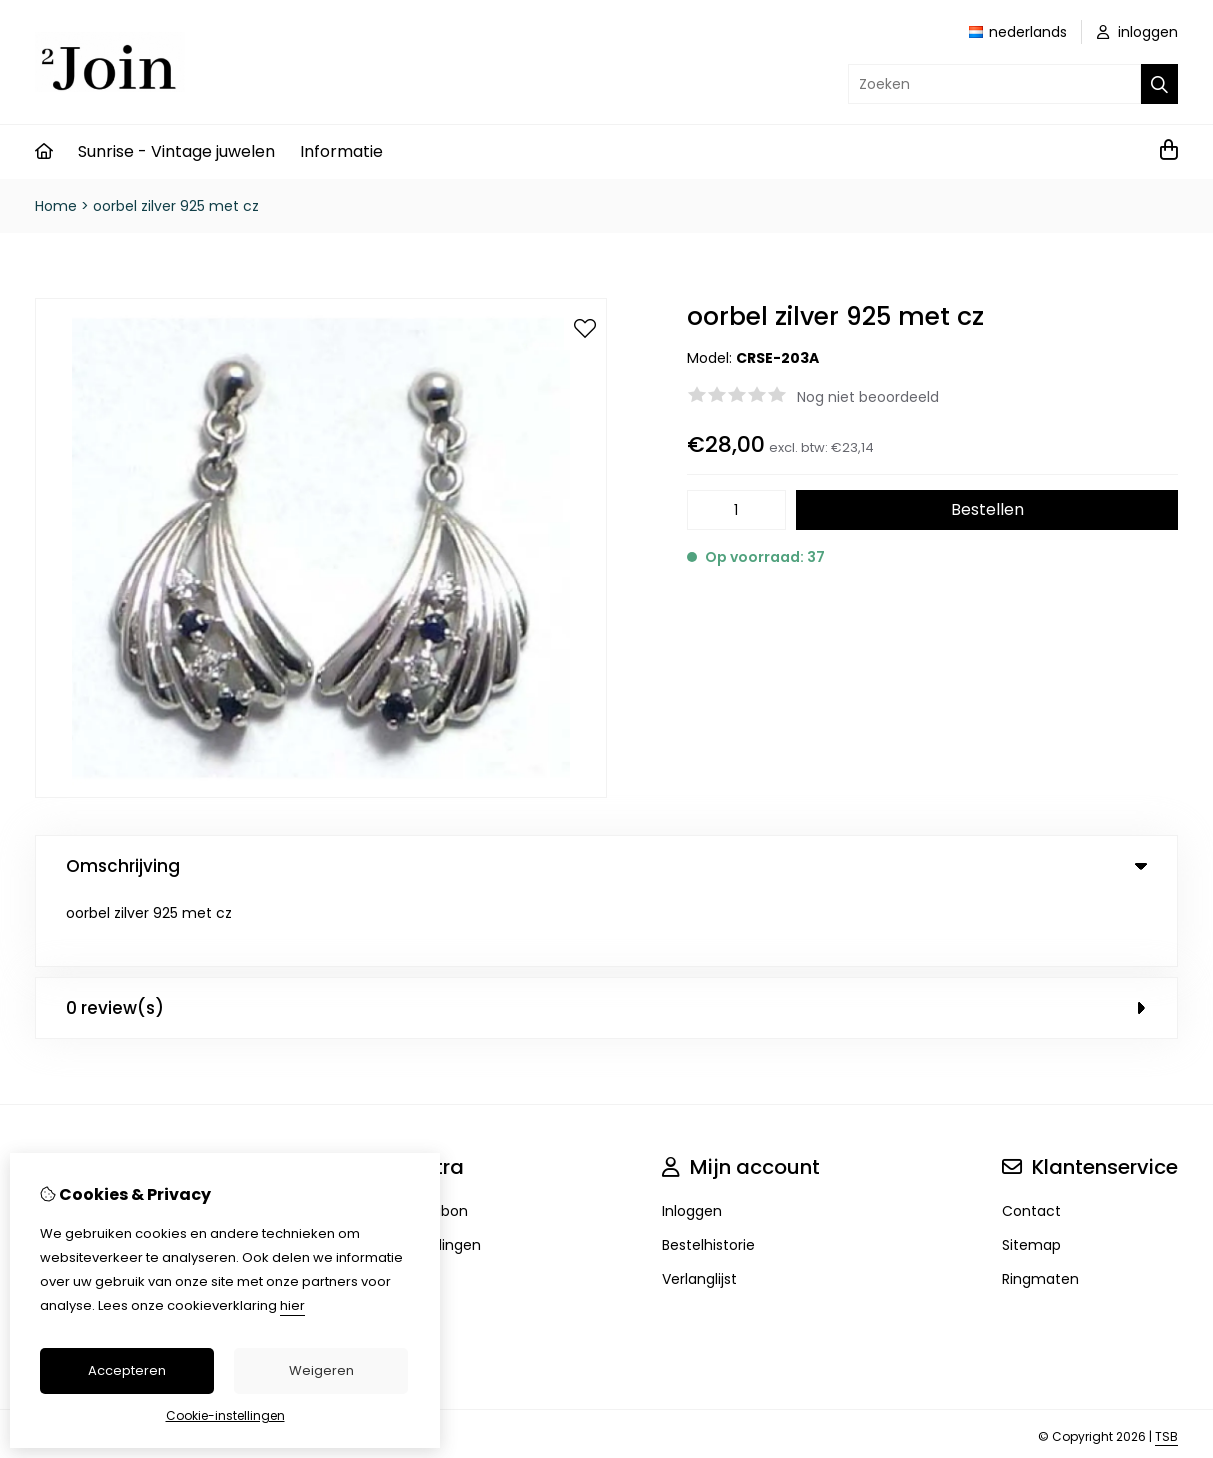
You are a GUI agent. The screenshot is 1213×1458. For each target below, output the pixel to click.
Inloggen (692, 1141)
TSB (1166, 1366)
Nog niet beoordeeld (868, 397)
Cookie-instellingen (225, 1415)
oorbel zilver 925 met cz (176, 206)
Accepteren (127, 1370)
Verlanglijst (699, 1209)
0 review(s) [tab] (606, 938)
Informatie (341, 151)
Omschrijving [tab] (606, 866)
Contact (1031, 1141)
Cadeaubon (426, 1141)
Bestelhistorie (708, 1175)
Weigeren (321, 1370)
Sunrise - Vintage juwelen (176, 151)
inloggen (1137, 32)
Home (56, 206)
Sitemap (1031, 1175)
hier (292, 1305)
